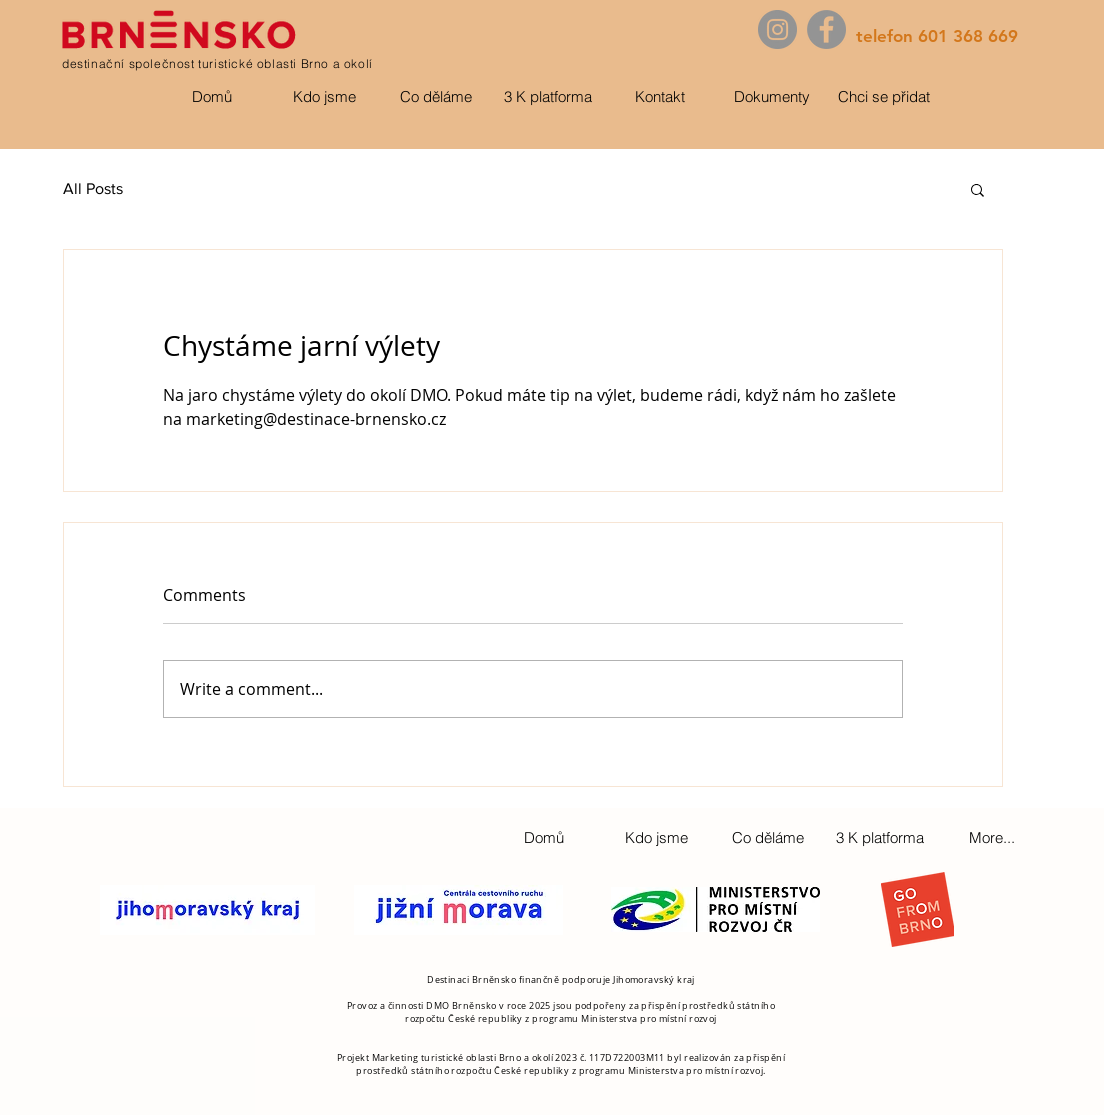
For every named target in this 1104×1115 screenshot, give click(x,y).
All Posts (93, 188)
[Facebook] (826, 29)
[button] (977, 189)
